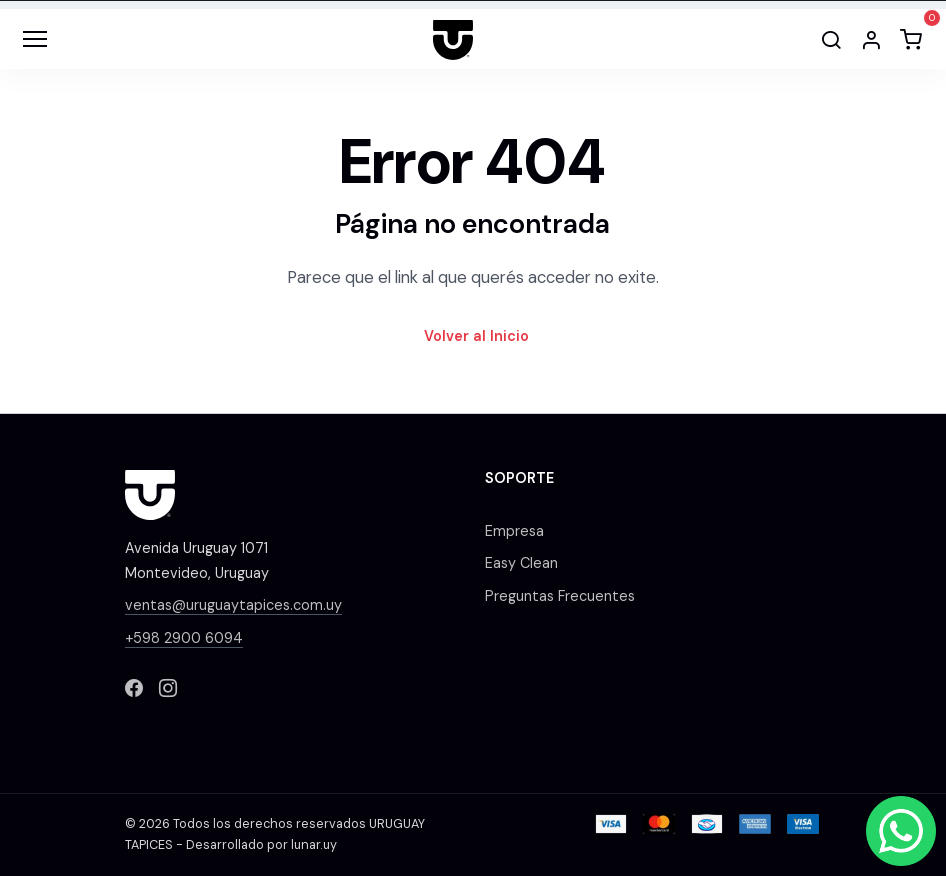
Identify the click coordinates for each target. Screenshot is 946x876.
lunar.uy (314, 845)
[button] (871, 39)
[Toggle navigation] (35, 39)
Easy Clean (521, 563)
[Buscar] (831, 39)
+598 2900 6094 (184, 638)
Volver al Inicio (476, 336)
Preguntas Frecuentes (560, 596)
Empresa (514, 531)
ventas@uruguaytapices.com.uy (233, 605)
